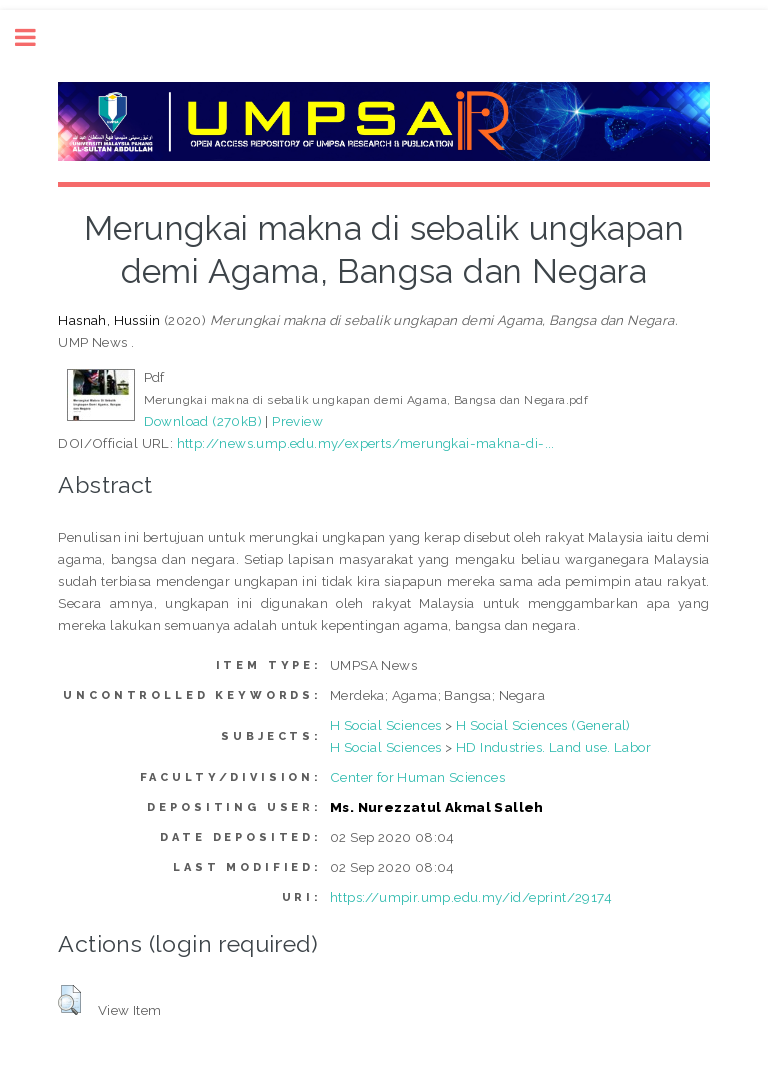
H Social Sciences (386, 725)
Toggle (36, 37)
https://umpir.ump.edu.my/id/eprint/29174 (471, 897)
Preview (297, 421)
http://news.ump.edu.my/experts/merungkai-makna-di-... (366, 443)
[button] (69, 1000)
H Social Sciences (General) (543, 725)
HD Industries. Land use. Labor (553, 747)
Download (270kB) (203, 421)
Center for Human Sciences (417, 777)
